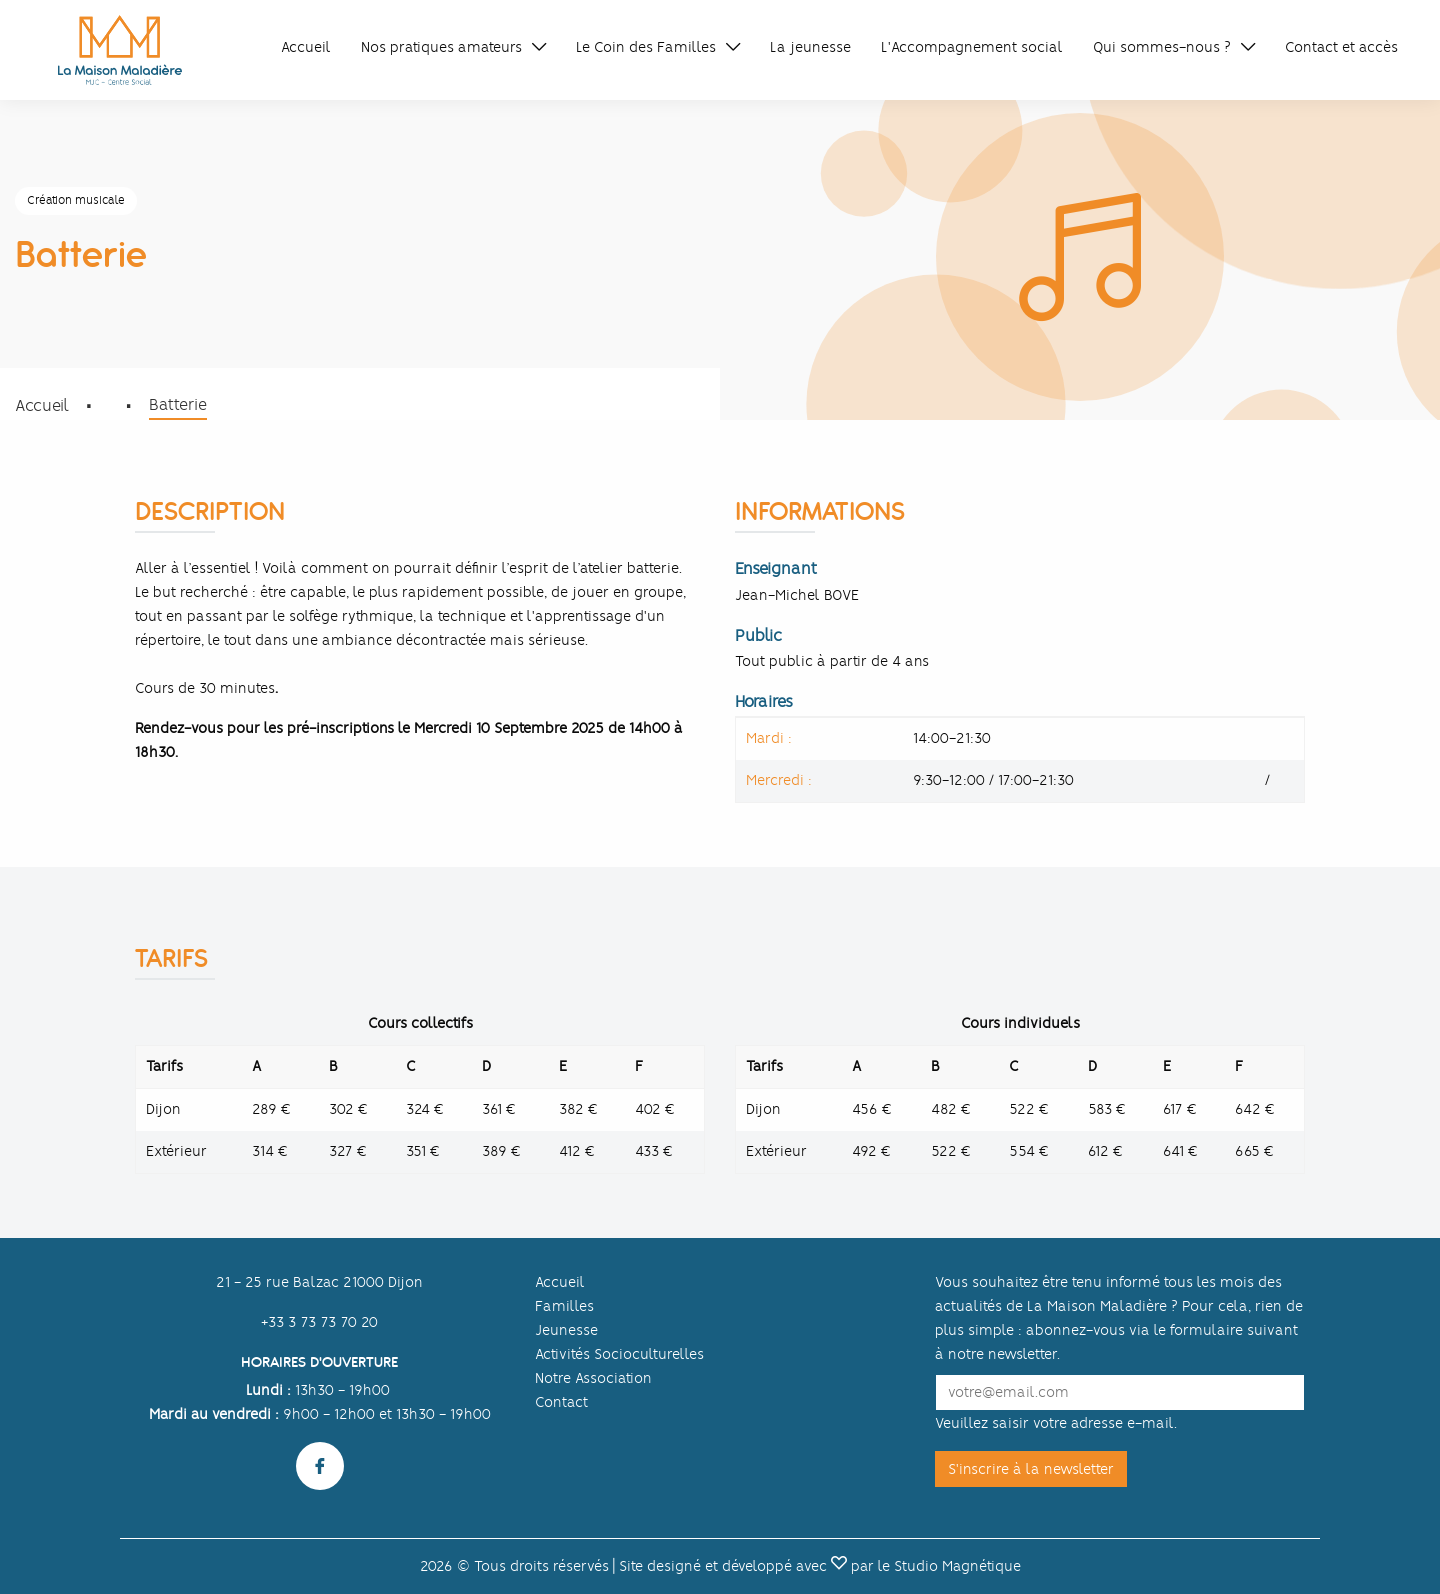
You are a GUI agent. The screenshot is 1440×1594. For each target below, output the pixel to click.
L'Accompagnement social (972, 47)
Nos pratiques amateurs (441, 47)
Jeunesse (566, 1330)
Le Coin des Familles (646, 47)
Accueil (306, 47)
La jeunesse (810, 47)
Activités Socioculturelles (619, 1354)
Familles (564, 1306)
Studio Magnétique (957, 1566)
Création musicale (76, 200)
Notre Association (593, 1378)
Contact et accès (1341, 47)
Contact (561, 1402)
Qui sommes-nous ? (1162, 47)
